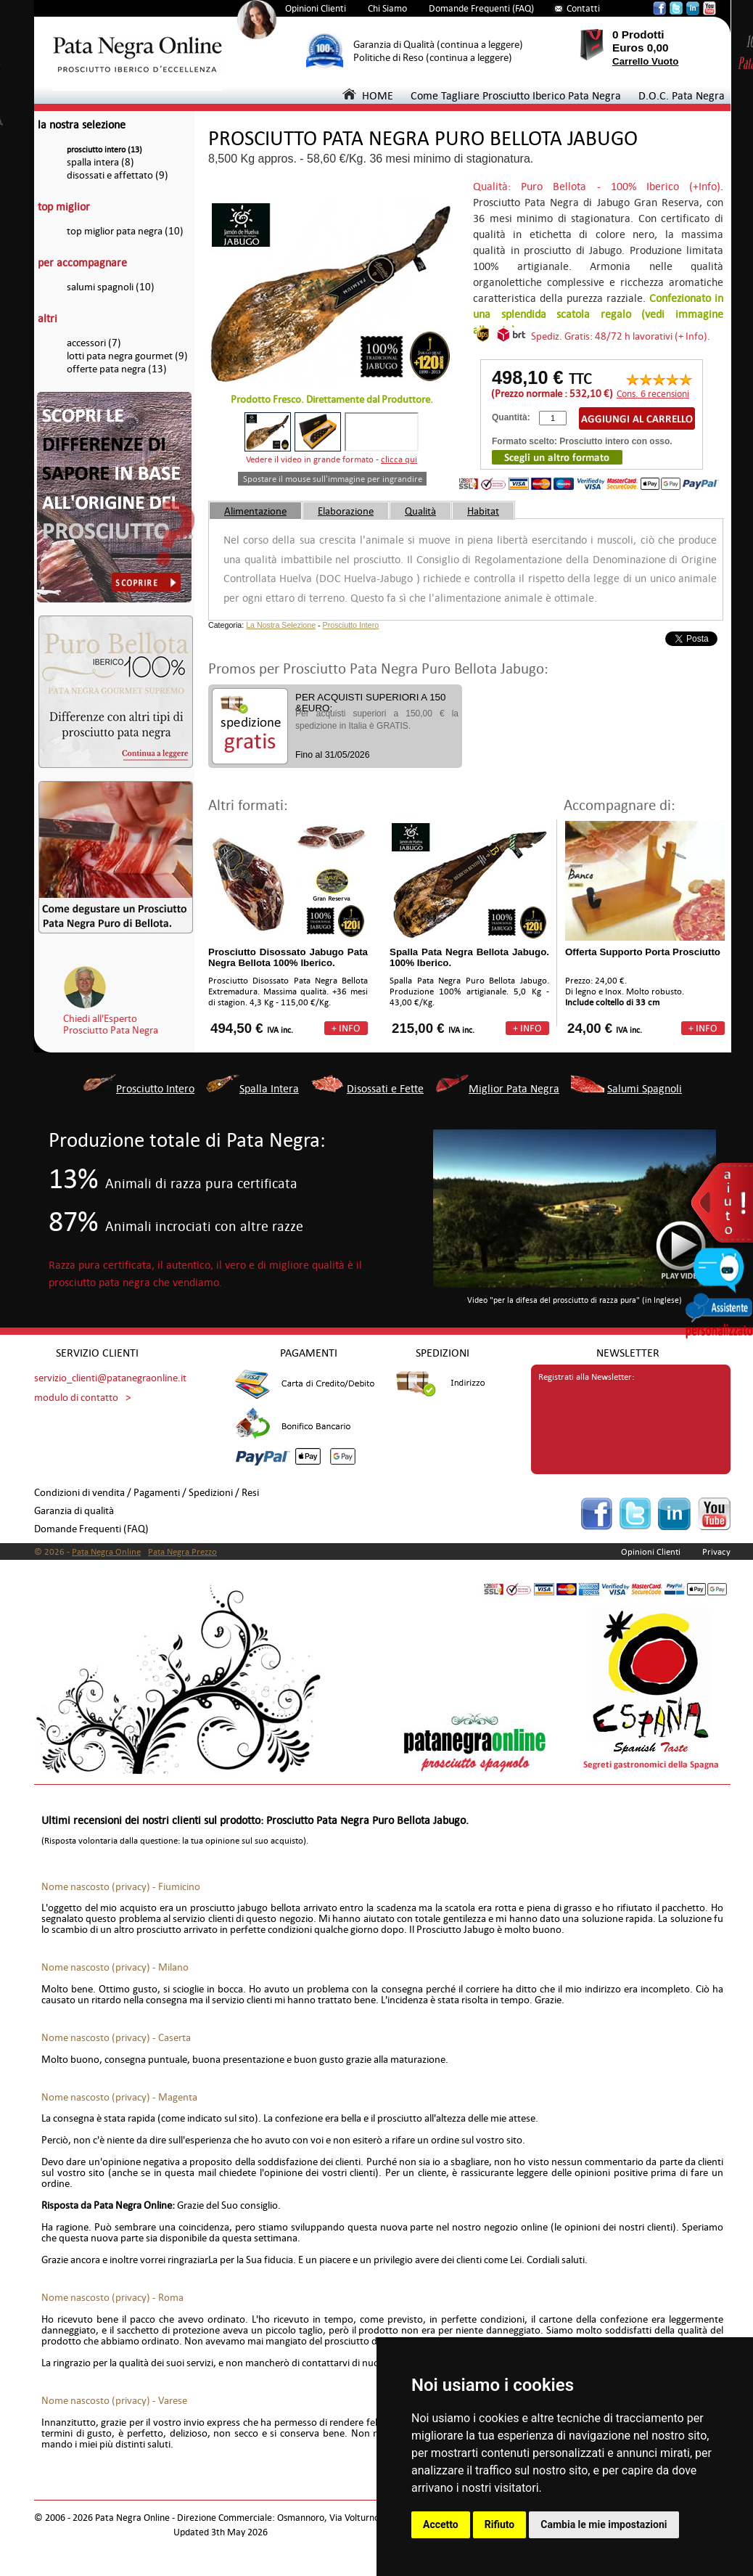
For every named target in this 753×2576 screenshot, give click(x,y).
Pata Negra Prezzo (182, 1552)
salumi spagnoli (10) (111, 287)
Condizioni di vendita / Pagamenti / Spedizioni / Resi (146, 1492)
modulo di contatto (76, 1397)
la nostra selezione (82, 124)
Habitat (483, 511)
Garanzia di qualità (74, 1510)
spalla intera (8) (100, 162)
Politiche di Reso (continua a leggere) (432, 57)
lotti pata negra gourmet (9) (127, 356)
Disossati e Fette (385, 1088)
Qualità (420, 511)
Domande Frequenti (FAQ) (481, 8)
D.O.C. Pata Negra (681, 95)
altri (47, 318)
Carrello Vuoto (645, 61)
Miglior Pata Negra (514, 1088)
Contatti (583, 8)
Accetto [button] (440, 2524)
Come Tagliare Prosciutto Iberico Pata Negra (516, 95)
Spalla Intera (269, 1088)
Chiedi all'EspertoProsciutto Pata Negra (110, 1024)
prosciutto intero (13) (104, 150)
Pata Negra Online (106, 1552)
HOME (367, 95)
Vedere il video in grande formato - (331, 459)
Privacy (716, 1552)
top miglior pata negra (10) (125, 231)
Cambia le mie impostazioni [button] (603, 2524)
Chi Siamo (387, 8)
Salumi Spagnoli (644, 1088)
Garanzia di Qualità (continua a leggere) (438, 44)
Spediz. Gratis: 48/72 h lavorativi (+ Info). (620, 336)
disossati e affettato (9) (117, 175)
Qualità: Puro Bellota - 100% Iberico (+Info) (596, 186)
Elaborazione (346, 511)
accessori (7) (94, 343)
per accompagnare (82, 262)
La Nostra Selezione (281, 625)
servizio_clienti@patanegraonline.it (110, 1378)
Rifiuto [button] (500, 2524)
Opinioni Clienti (315, 8)
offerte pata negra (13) (117, 369)
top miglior (64, 206)
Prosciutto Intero (351, 625)
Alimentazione (255, 511)
